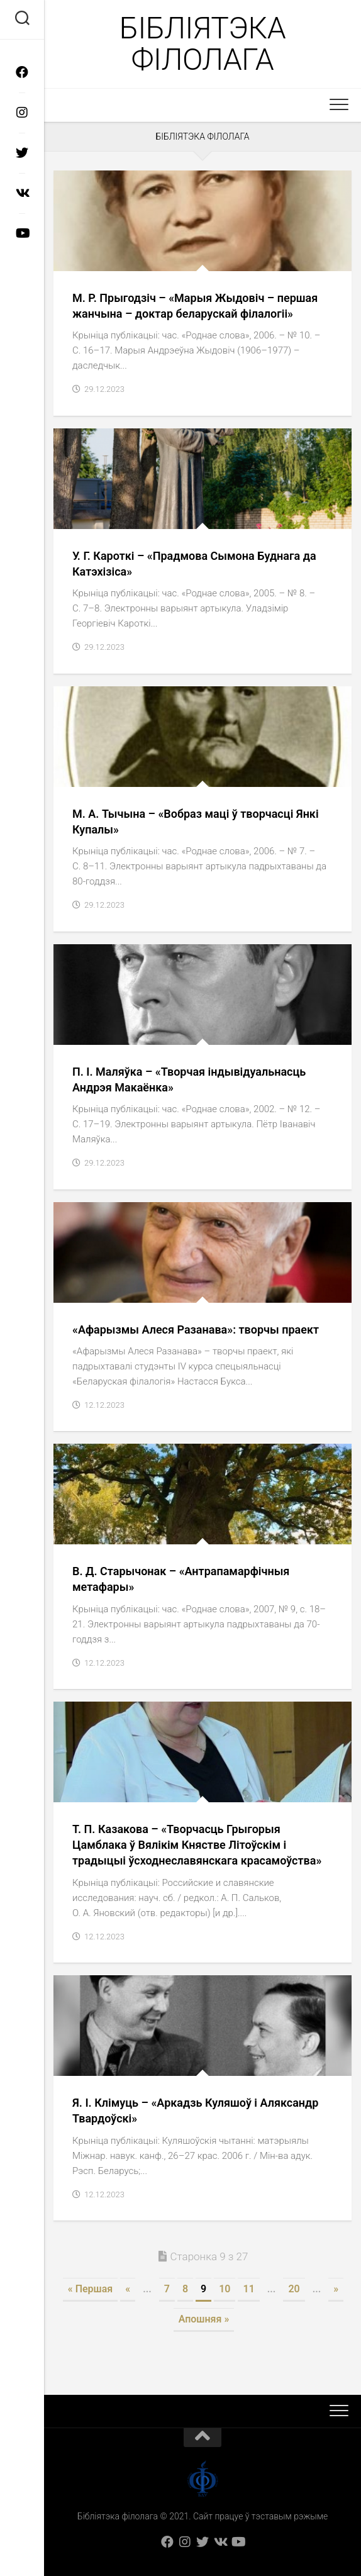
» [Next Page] (335, 2289)
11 (248, 2289)
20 (293, 2289)
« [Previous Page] (127, 2289)
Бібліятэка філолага (202, 44)
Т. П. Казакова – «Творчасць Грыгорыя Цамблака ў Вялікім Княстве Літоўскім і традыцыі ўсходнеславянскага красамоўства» (196, 1844)
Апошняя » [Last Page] (204, 2319)
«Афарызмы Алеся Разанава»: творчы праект (195, 1329)
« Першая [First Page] (90, 2289)
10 (224, 2289)
